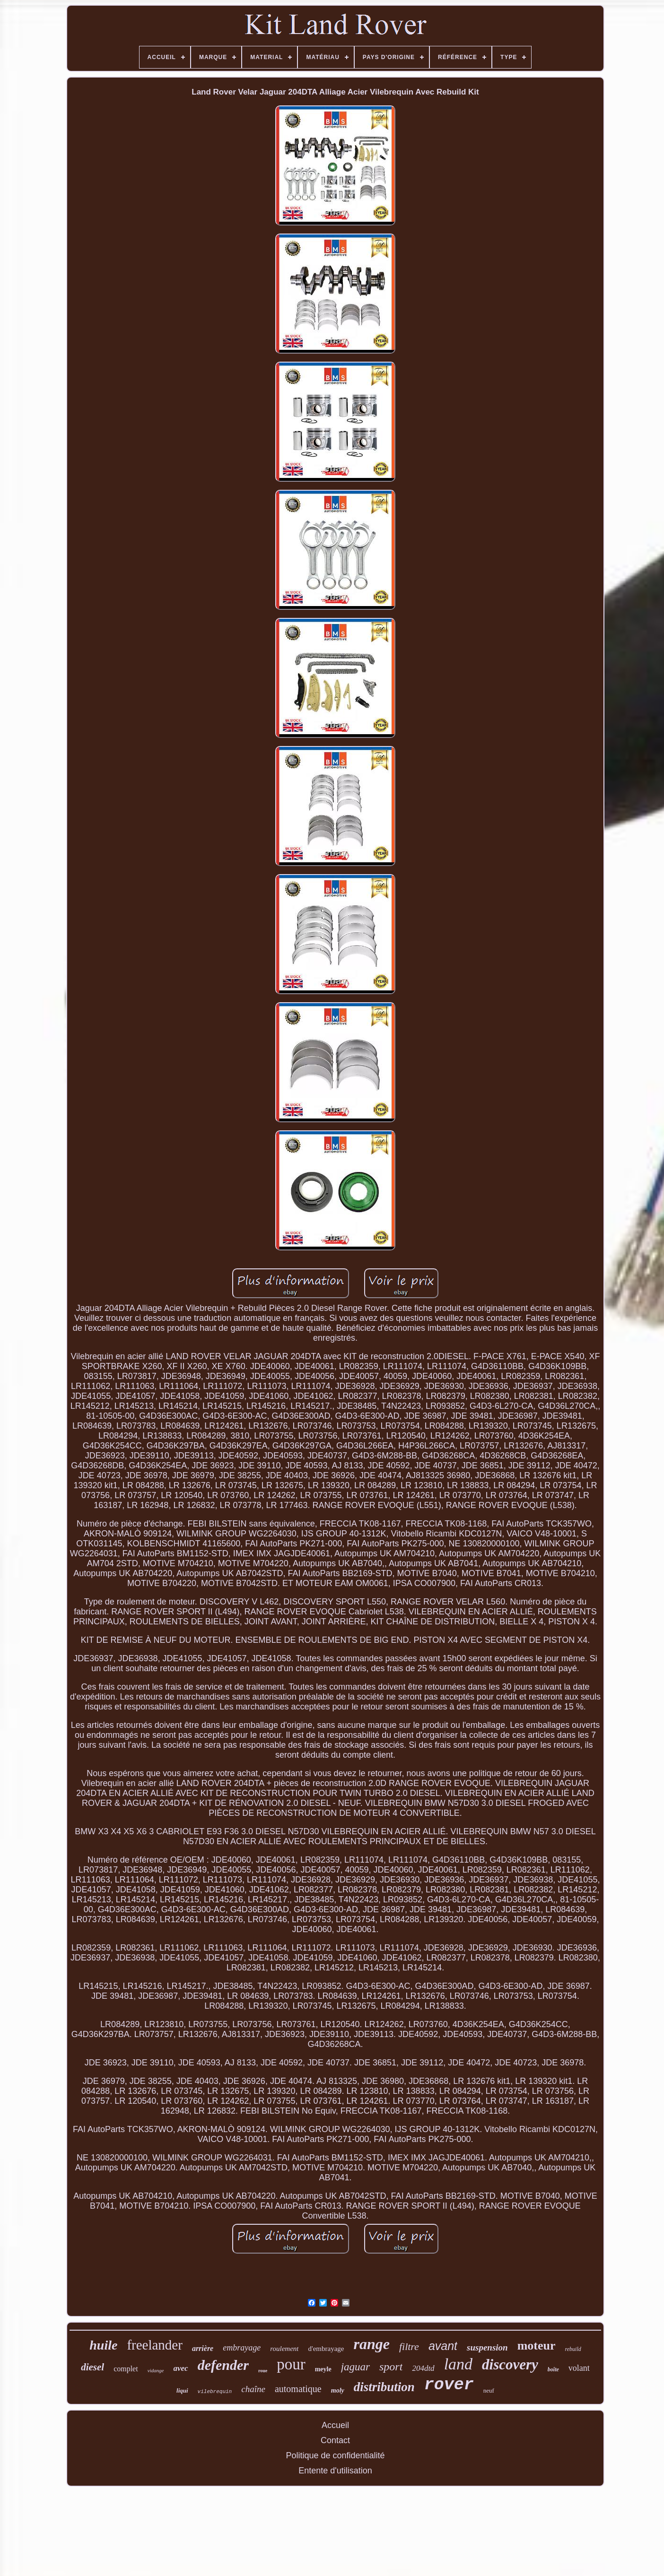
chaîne (253, 2389)
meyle (323, 2369)
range (371, 2343)
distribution (384, 2387)
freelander (155, 2344)
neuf (488, 2390)
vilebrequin (215, 2391)
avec (181, 2368)
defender (223, 2365)
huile (103, 2345)
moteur (536, 2345)
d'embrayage (326, 2348)
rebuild (573, 2349)
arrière (202, 2348)
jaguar (355, 2367)
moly (337, 2390)
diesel (92, 2367)
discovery (510, 2364)
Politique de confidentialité (335, 2455)
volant (579, 2368)
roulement (284, 2348)
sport (390, 2366)
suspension (487, 2347)
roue (262, 2370)
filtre (409, 2346)
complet (126, 2369)
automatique (298, 2389)
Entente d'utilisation (335, 2470)
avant (442, 2345)
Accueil (335, 2425)
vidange (156, 2370)
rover (449, 2385)
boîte (553, 2369)
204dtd (423, 2368)
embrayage (242, 2347)
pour (291, 2364)
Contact (335, 2440)
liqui (182, 2390)
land (458, 2364)
